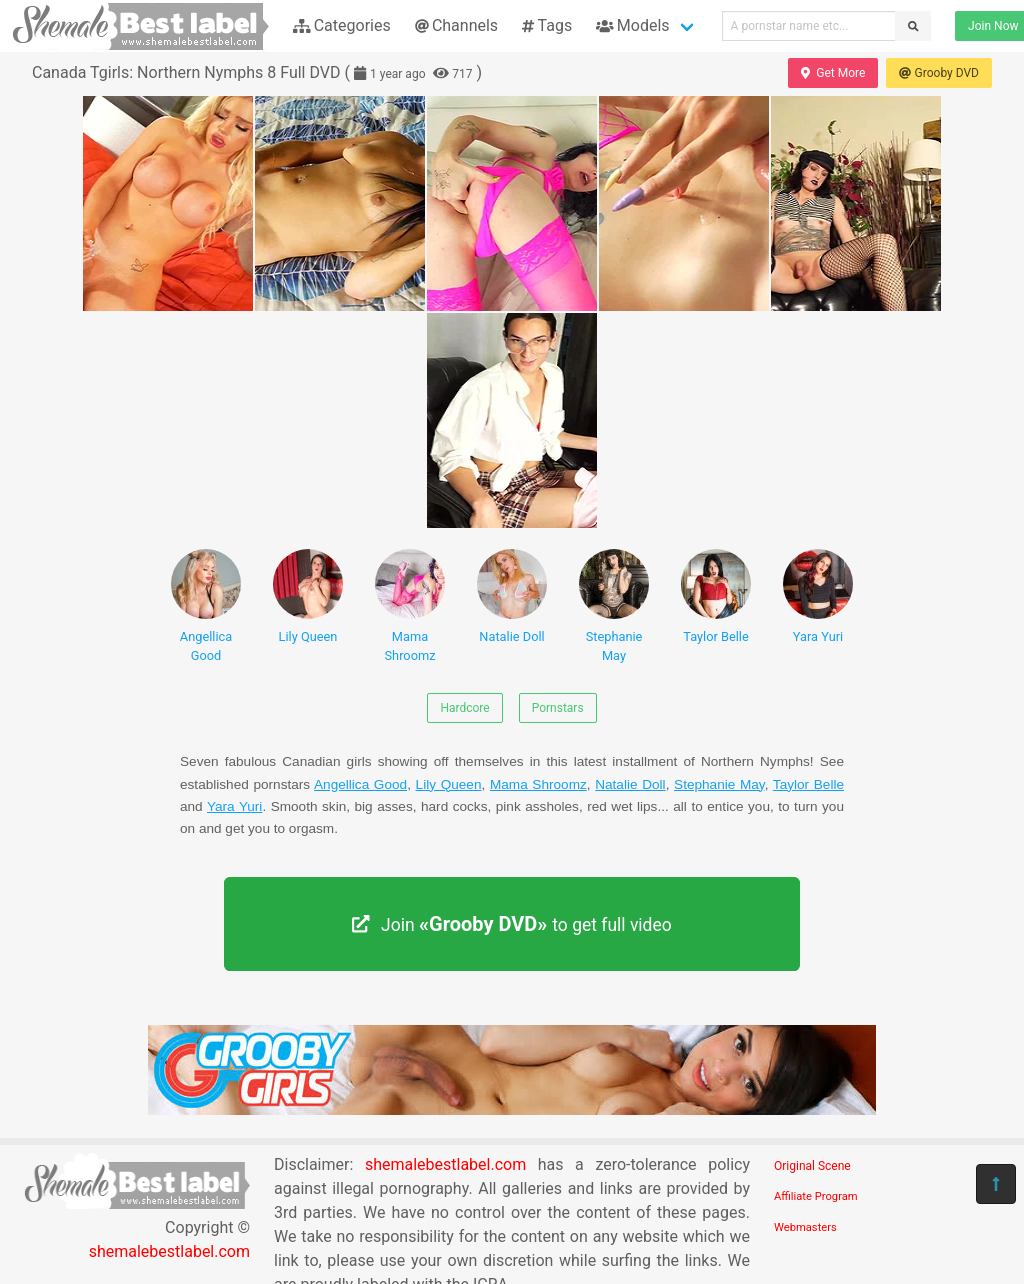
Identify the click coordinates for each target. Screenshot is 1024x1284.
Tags (547, 25)
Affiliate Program (816, 1196)
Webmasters (805, 1227)
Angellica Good (206, 606)
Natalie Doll (512, 596)
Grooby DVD (939, 73)
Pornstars (558, 708)
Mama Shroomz (410, 606)
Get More (833, 73)
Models (632, 25)
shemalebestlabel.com (169, 1251)
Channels (456, 25)
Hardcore (464, 708)
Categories (342, 25)
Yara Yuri (818, 596)
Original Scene (812, 1166)
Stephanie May (614, 606)
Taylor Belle (716, 596)
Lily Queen (308, 596)
